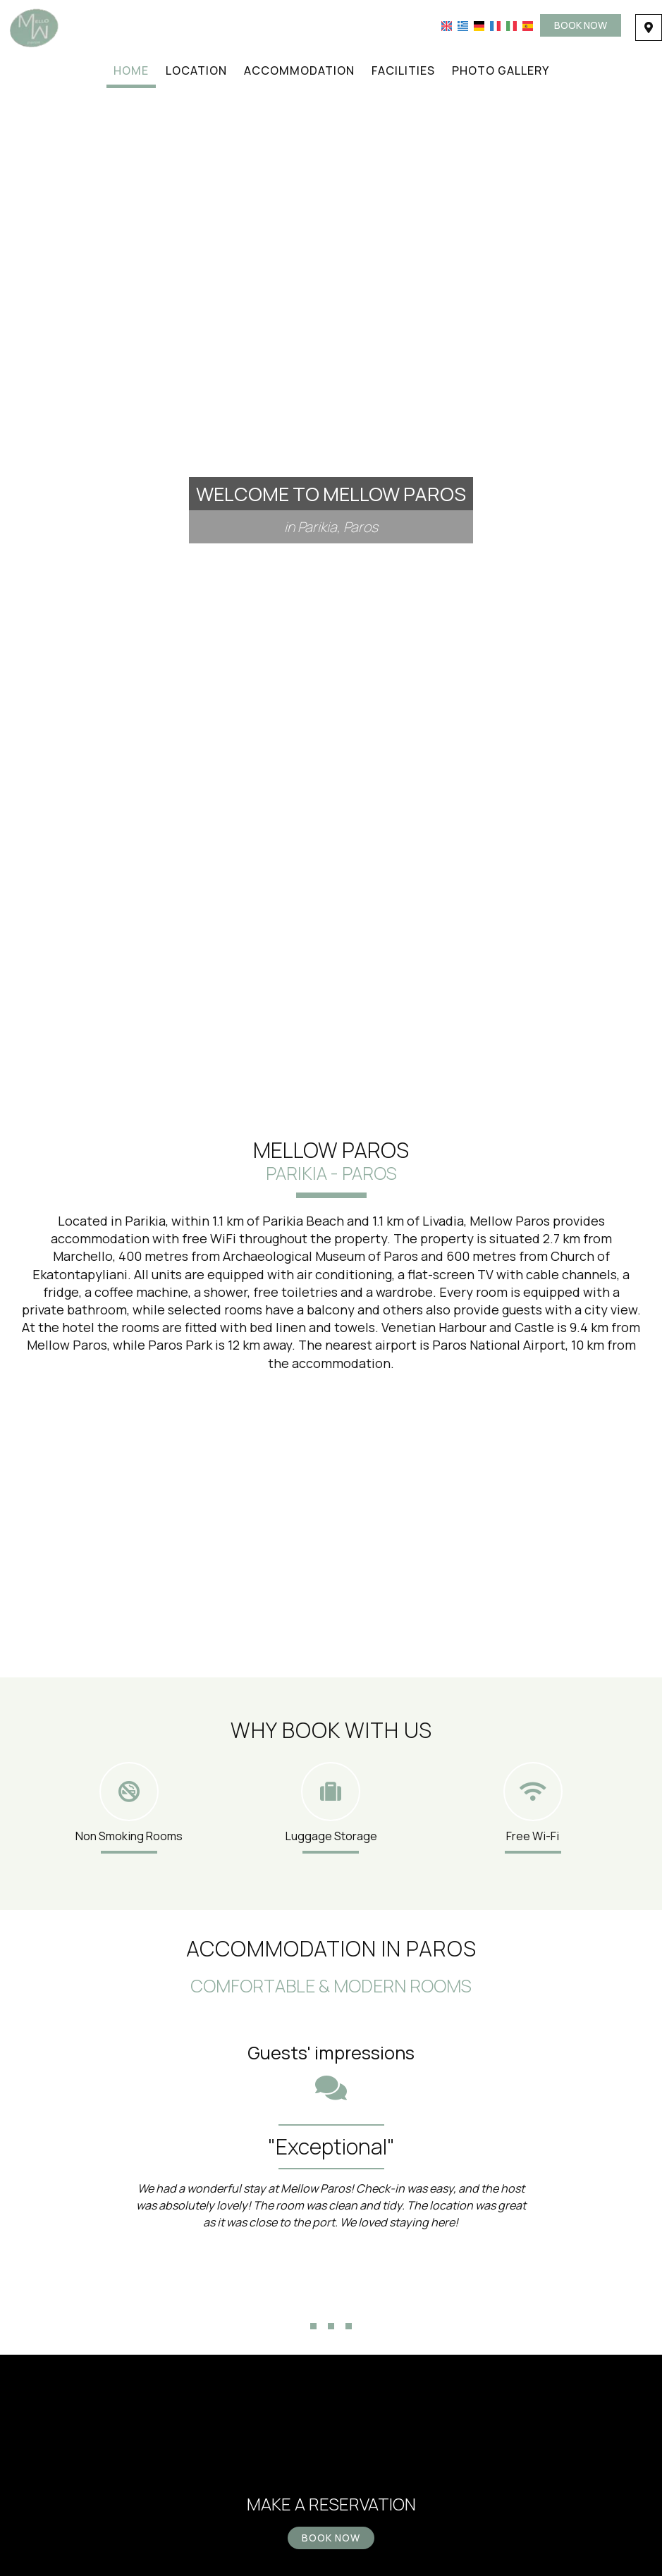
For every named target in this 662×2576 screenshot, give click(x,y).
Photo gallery (500, 70)
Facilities (403, 70)
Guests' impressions (331, 2052)
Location (196, 70)
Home (131, 70)
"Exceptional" (331, 2146)
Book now (580, 25)
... (331, 2302)
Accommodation (299, 70)
